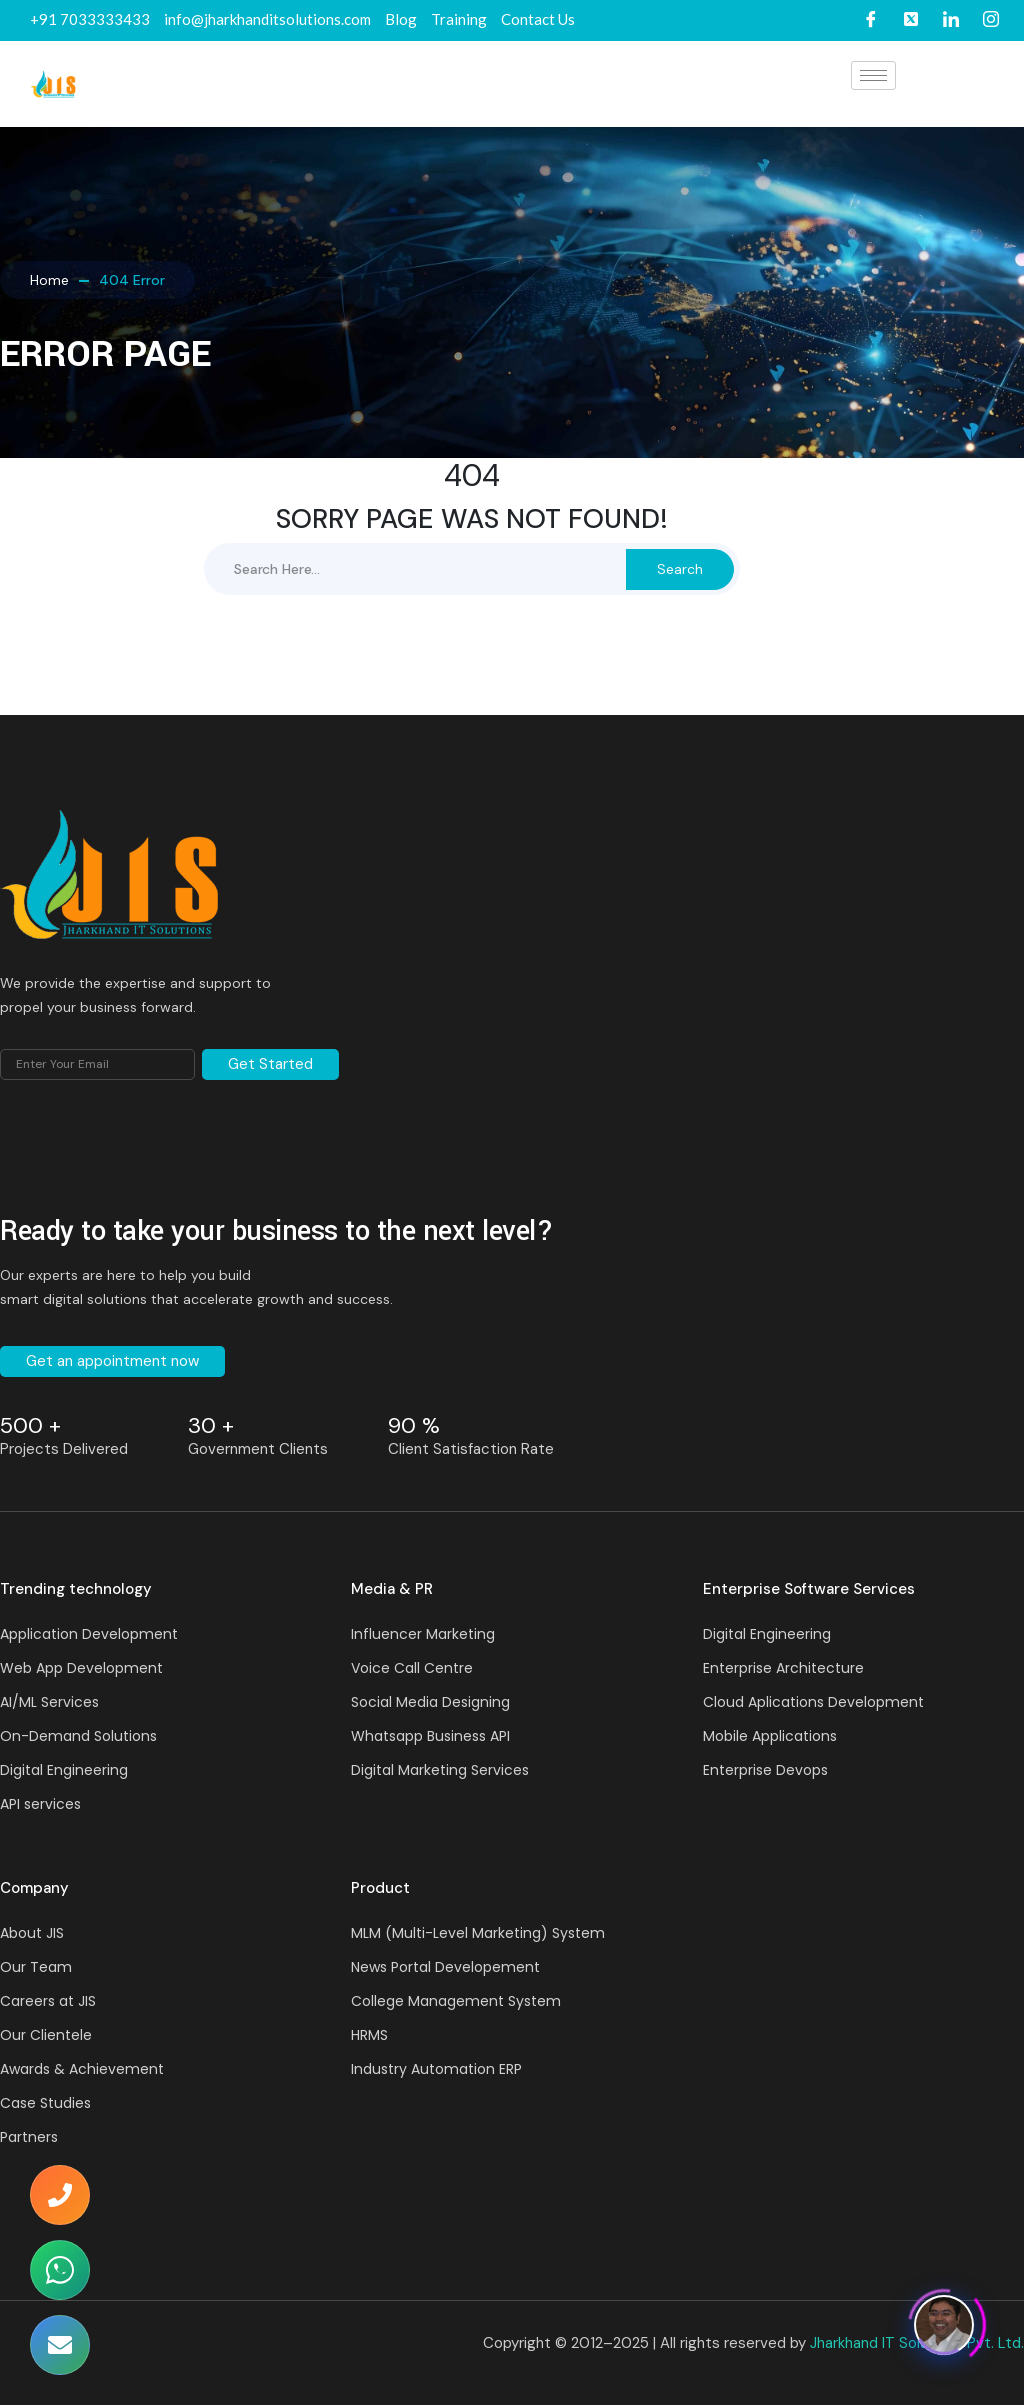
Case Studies (45, 2103)
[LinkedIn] (951, 20)
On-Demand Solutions (78, 1736)
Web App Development (81, 1668)
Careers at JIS (48, 2001)
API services (40, 1804)
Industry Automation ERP (436, 2069)
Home (49, 280)
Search (680, 569)
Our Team (36, 1967)
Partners (29, 2137)
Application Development (89, 1634)
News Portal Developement (445, 1967)
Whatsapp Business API (430, 1736)
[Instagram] (991, 20)
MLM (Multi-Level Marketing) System (478, 1933)
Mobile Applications (770, 1736)
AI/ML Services (49, 1702)
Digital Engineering (64, 1770)
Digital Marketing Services (440, 1770)
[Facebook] (871, 20)
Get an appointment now (112, 1361)
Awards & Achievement (82, 2069)
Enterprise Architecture (783, 1668)
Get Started (270, 1064)
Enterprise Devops (765, 1770)
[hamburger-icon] (873, 75)
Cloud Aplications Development (813, 1702)
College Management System (456, 2001)
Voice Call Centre (412, 1668)
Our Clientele (46, 2035)
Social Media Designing (430, 1702)
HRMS (369, 2035)
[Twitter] (911, 20)
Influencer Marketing (423, 1634)
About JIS (32, 1933)
